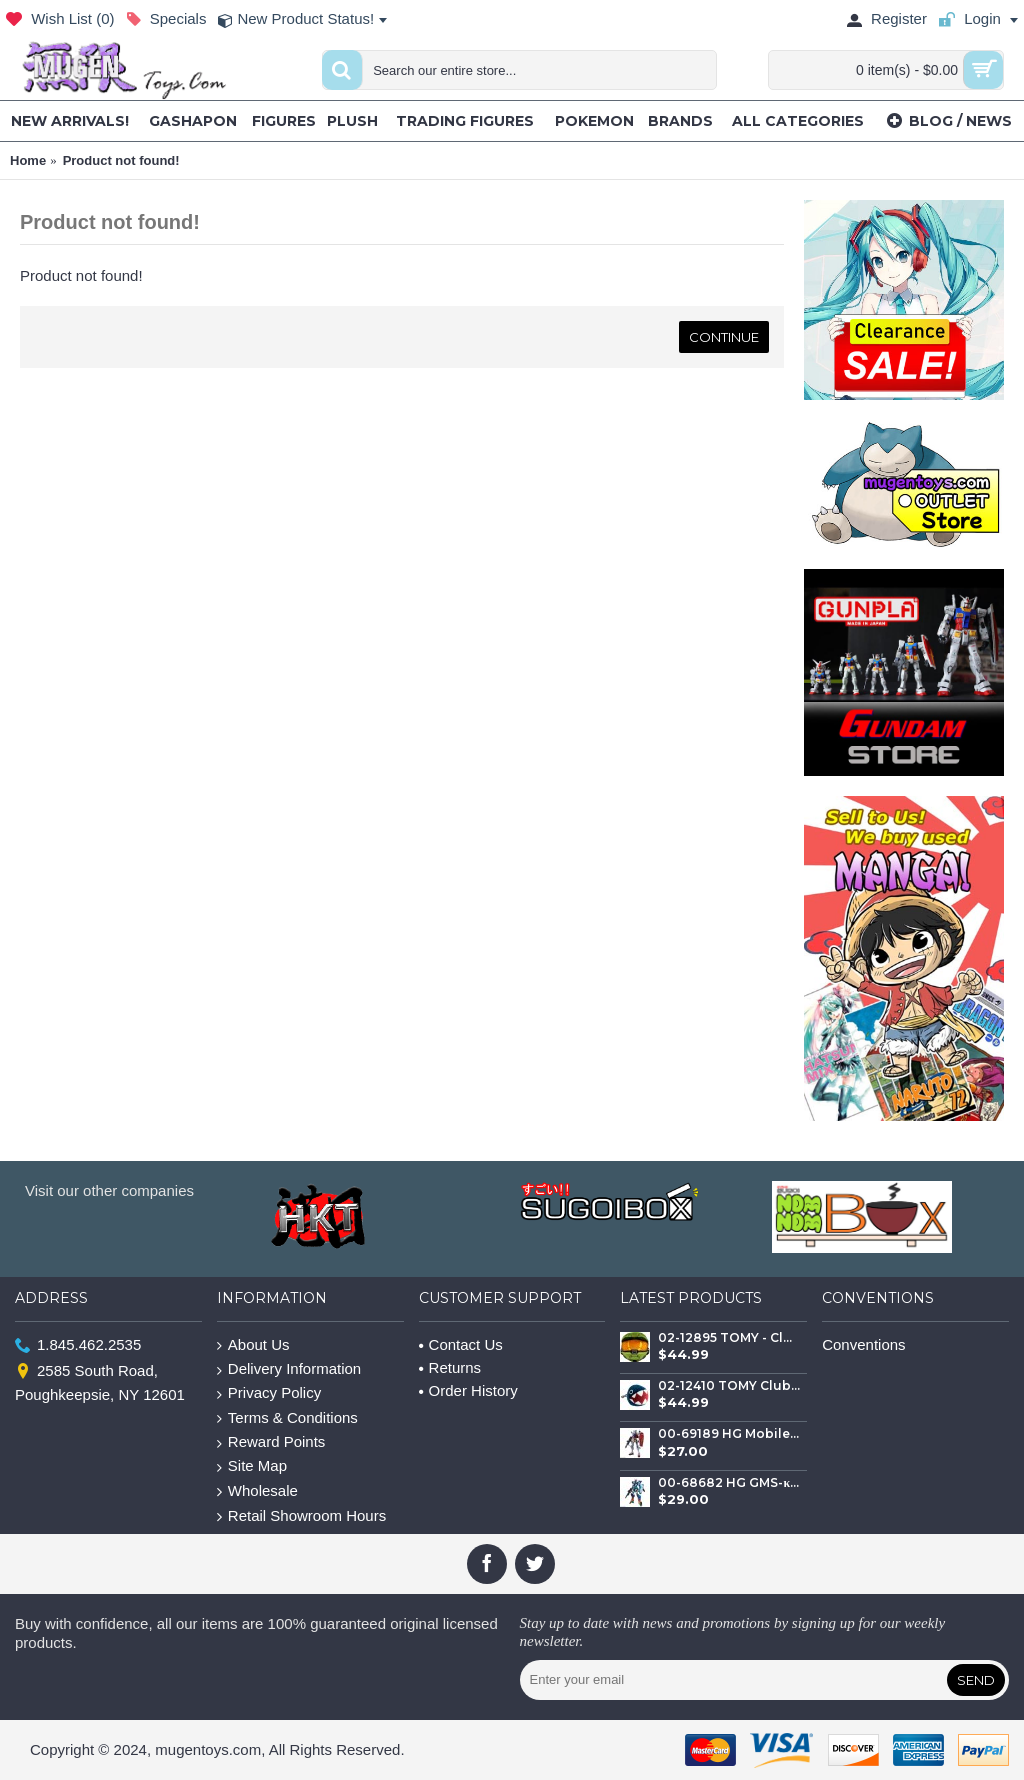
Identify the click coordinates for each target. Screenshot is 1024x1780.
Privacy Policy (269, 1393)
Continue (724, 337)
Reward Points (271, 1442)
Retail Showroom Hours (301, 1516)
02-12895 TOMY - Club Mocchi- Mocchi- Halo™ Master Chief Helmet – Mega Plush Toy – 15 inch (729, 1338)
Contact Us (461, 1344)
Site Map (252, 1466)
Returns (450, 1367)
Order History (468, 1390)
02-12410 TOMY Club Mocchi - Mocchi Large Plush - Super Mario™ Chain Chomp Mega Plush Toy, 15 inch (729, 1386)
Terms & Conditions (287, 1418)
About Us (253, 1345)
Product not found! (121, 160)
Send (976, 1680)
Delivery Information (289, 1369)
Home (28, 160)
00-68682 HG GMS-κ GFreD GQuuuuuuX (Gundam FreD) (729, 1483)
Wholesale (257, 1491)
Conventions (863, 1344)
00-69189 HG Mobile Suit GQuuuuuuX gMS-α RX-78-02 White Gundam (729, 1434)
